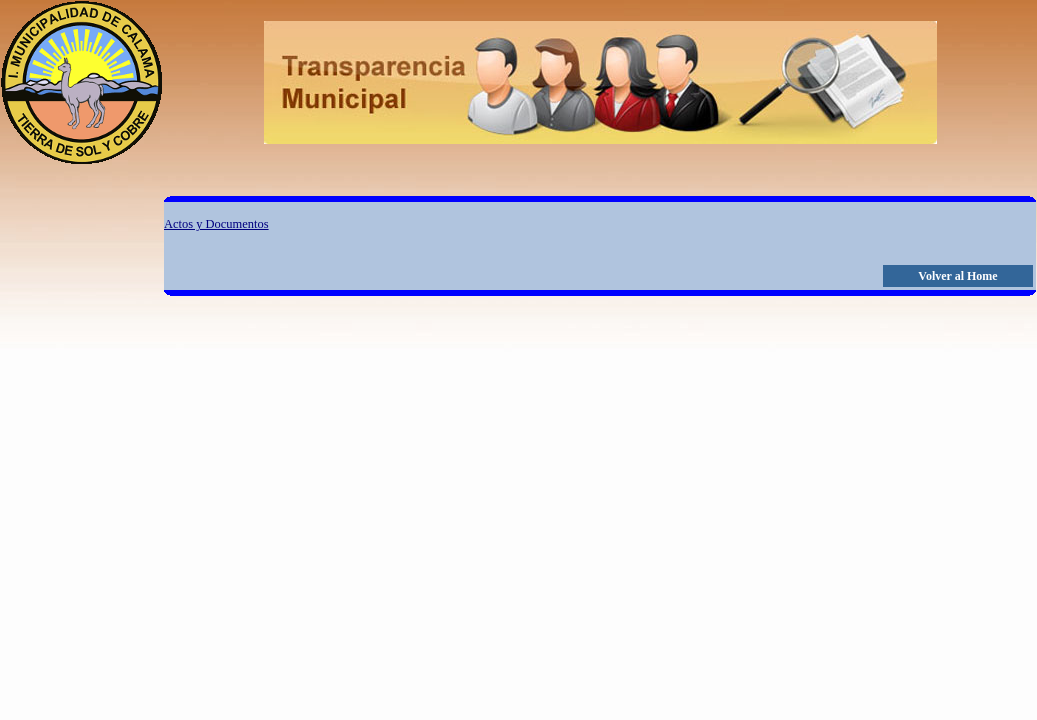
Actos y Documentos (216, 224)
